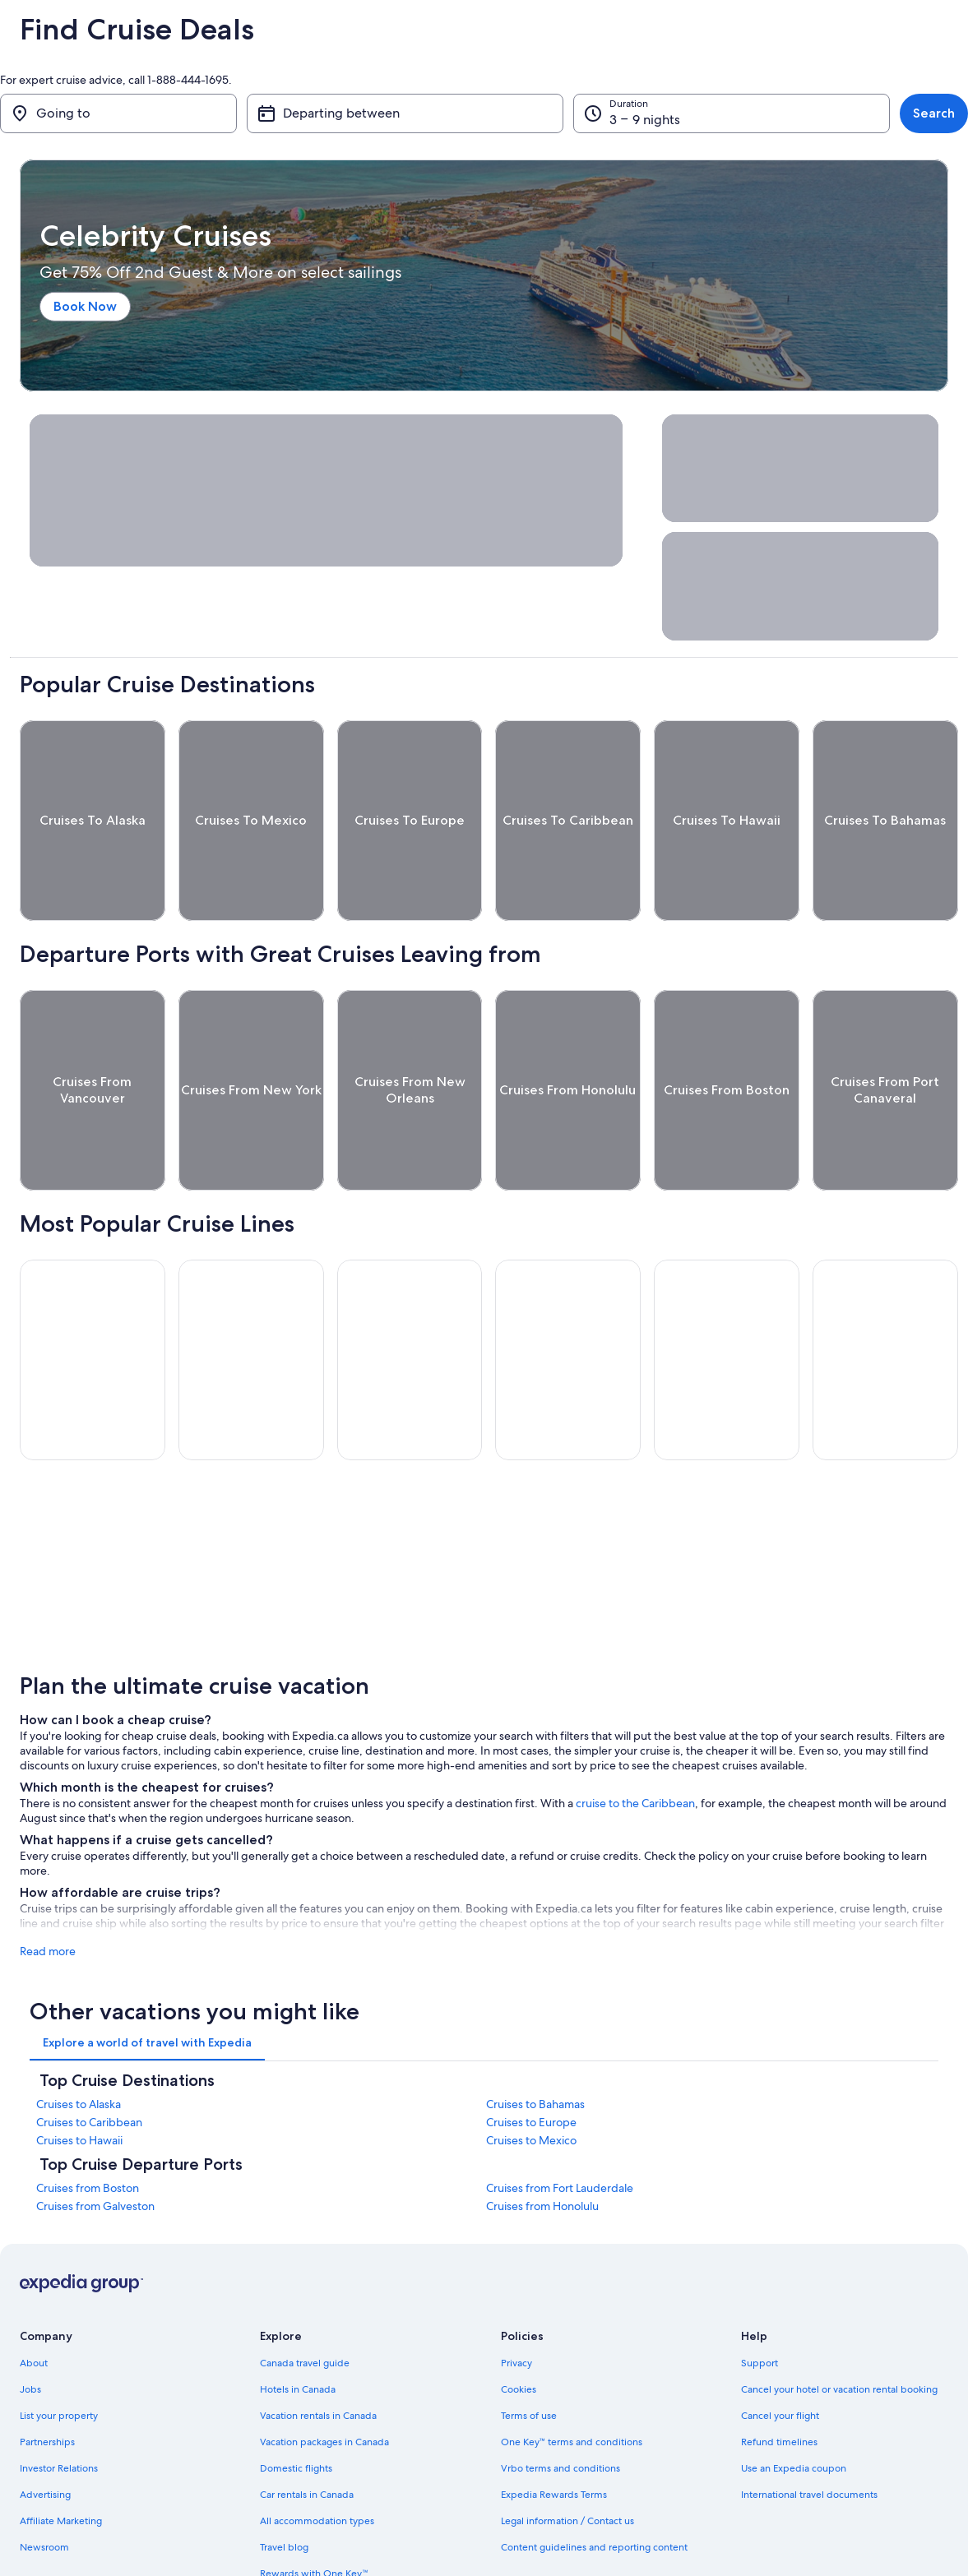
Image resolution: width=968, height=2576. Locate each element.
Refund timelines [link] (779, 2381)
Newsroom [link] (44, 2486)
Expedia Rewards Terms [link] (554, 2433)
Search (934, 113)
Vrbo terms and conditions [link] (560, 2407)
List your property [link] (59, 2354)
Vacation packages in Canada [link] (324, 2381)
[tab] (147, 1981)
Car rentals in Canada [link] (307, 2433)
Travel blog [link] (284, 2486)
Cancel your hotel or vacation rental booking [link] (839, 2328)
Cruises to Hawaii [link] (79, 2079)
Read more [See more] (48, 1890)
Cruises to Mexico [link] (531, 2079)
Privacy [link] (516, 2302)
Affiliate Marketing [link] (61, 2460)
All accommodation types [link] (317, 2460)
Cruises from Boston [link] (87, 2127)
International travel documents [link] (809, 2433)
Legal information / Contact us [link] (567, 2460)
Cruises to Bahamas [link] (535, 2043)
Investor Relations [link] (59, 2407)
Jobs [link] (30, 2328)
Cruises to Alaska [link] (78, 2043)
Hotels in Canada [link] (298, 2328)
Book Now (85, 306)
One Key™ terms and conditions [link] (572, 2381)
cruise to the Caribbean (635, 1742)
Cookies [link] (518, 2328)
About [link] (34, 2302)
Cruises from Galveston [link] (95, 2145)
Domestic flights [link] (296, 2407)
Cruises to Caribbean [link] (89, 2061)
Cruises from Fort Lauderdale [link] (559, 2127)
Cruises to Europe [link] (531, 2061)
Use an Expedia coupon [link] (793, 2407)
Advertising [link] (45, 2433)
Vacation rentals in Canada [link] (318, 2354)
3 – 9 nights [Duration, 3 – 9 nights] (644, 119)
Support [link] (759, 2302)
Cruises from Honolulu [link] (542, 2145)
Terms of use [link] (529, 2354)
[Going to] (118, 113)
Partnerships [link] (47, 2381)
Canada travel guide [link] (305, 2302)
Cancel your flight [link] (780, 2354)
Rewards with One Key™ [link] (314, 2512)
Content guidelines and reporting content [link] (594, 2486)
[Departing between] (405, 113)
